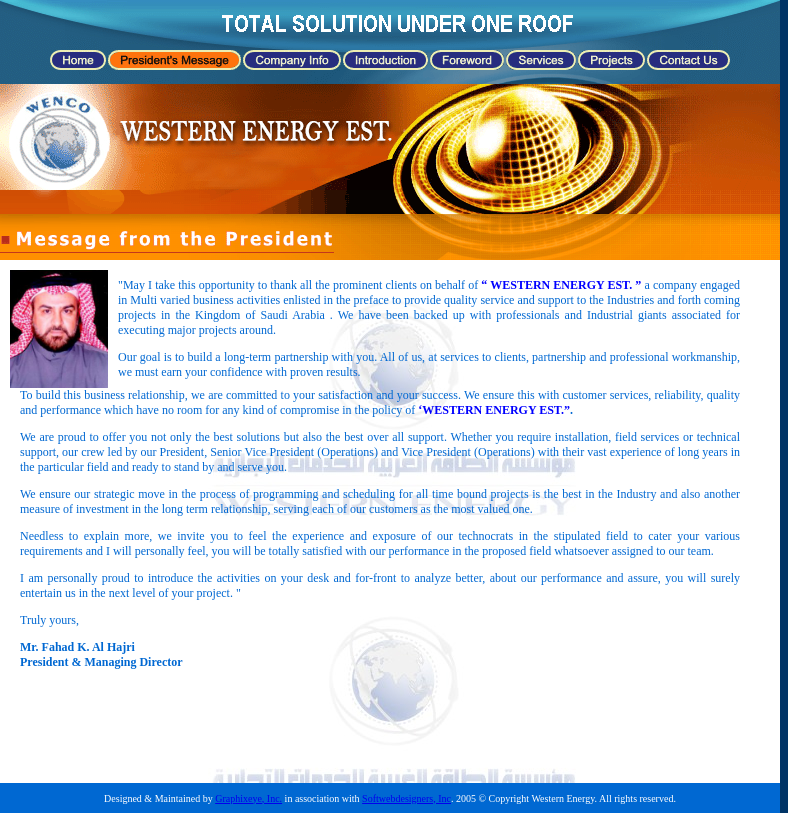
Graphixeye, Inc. (248, 798)
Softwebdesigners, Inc (406, 798)
